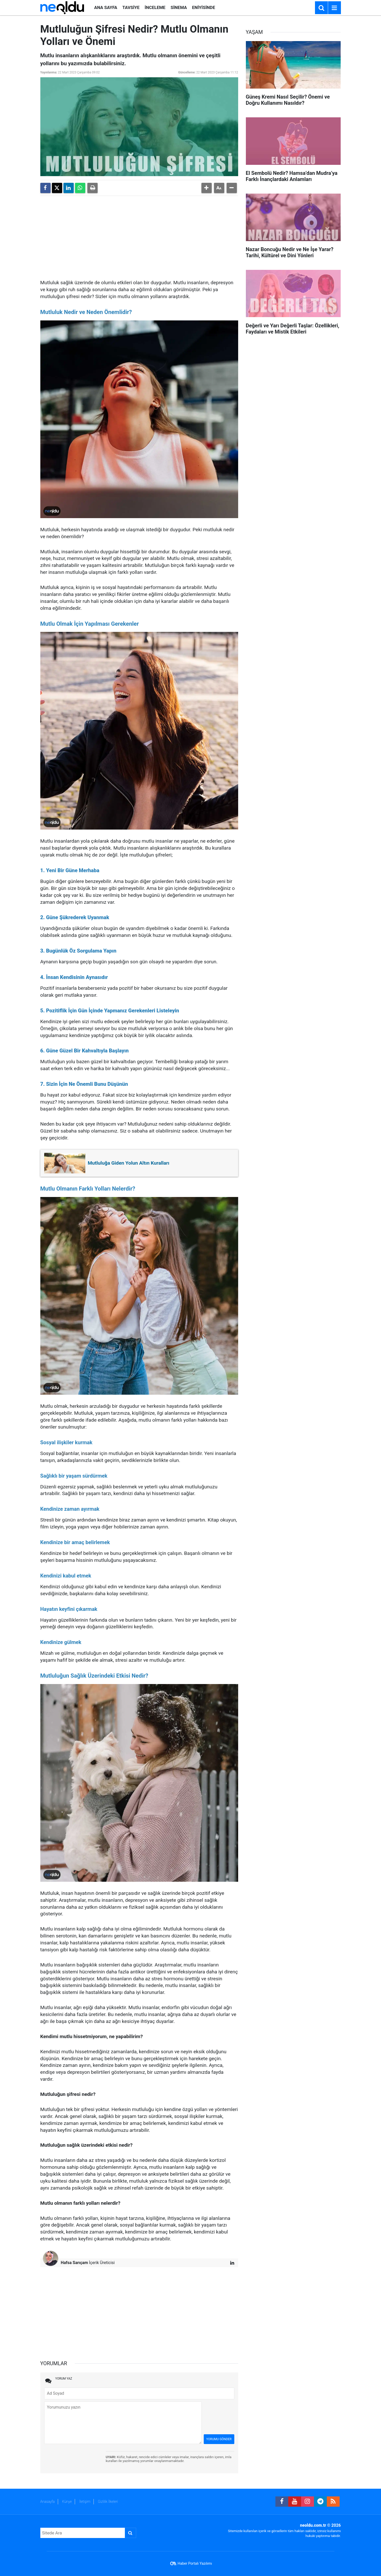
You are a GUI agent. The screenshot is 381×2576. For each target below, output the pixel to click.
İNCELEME (155, 7)
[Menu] (334, 8)
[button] (206, 188)
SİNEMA (179, 7)
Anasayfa (47, 2501)
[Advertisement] (139, 236)
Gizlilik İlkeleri (108, 2501)
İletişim (84, 2501)
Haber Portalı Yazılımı (195, 2563)
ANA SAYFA (105, 7)
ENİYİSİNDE (203, 7)
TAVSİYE (131, 7)
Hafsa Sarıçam (74, 2262)
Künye (67, 2501)
